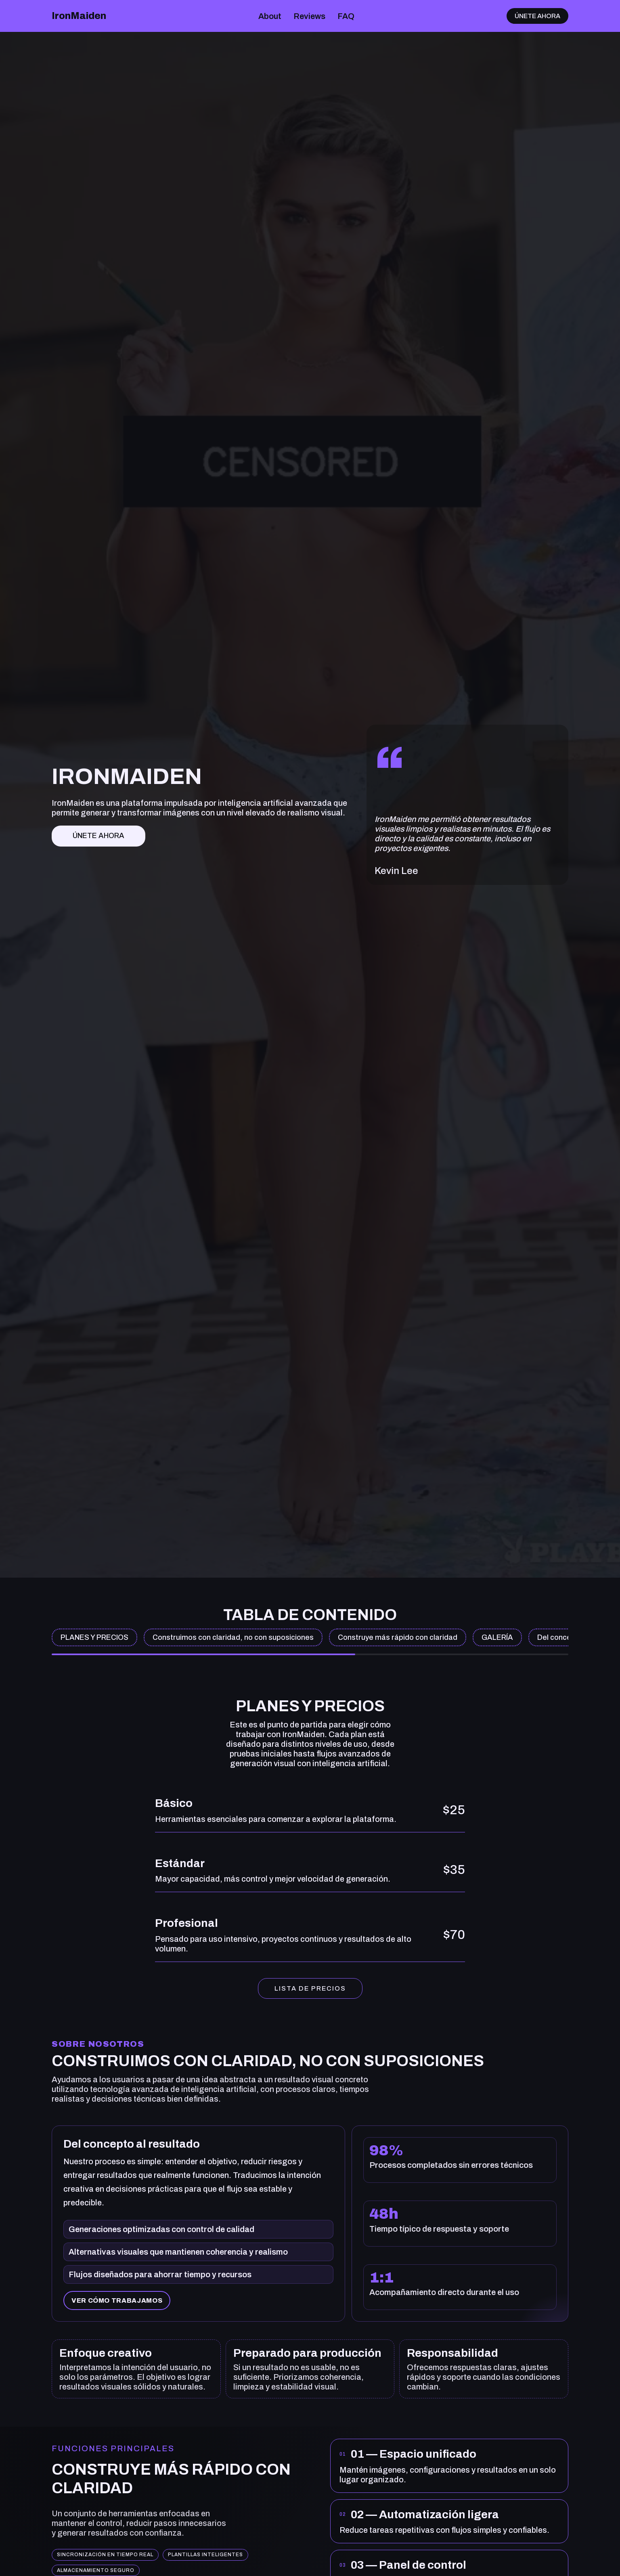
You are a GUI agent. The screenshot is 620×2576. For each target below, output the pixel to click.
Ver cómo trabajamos (116, 2300)
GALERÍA (497, 1637)
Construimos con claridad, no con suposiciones (233, 1637)
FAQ (345, 16)
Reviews (309, 16)
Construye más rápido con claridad (397, 1637)
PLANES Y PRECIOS (94, 1637)
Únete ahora (537, 16)
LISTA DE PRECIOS (310, 1988)
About (269, 16)
